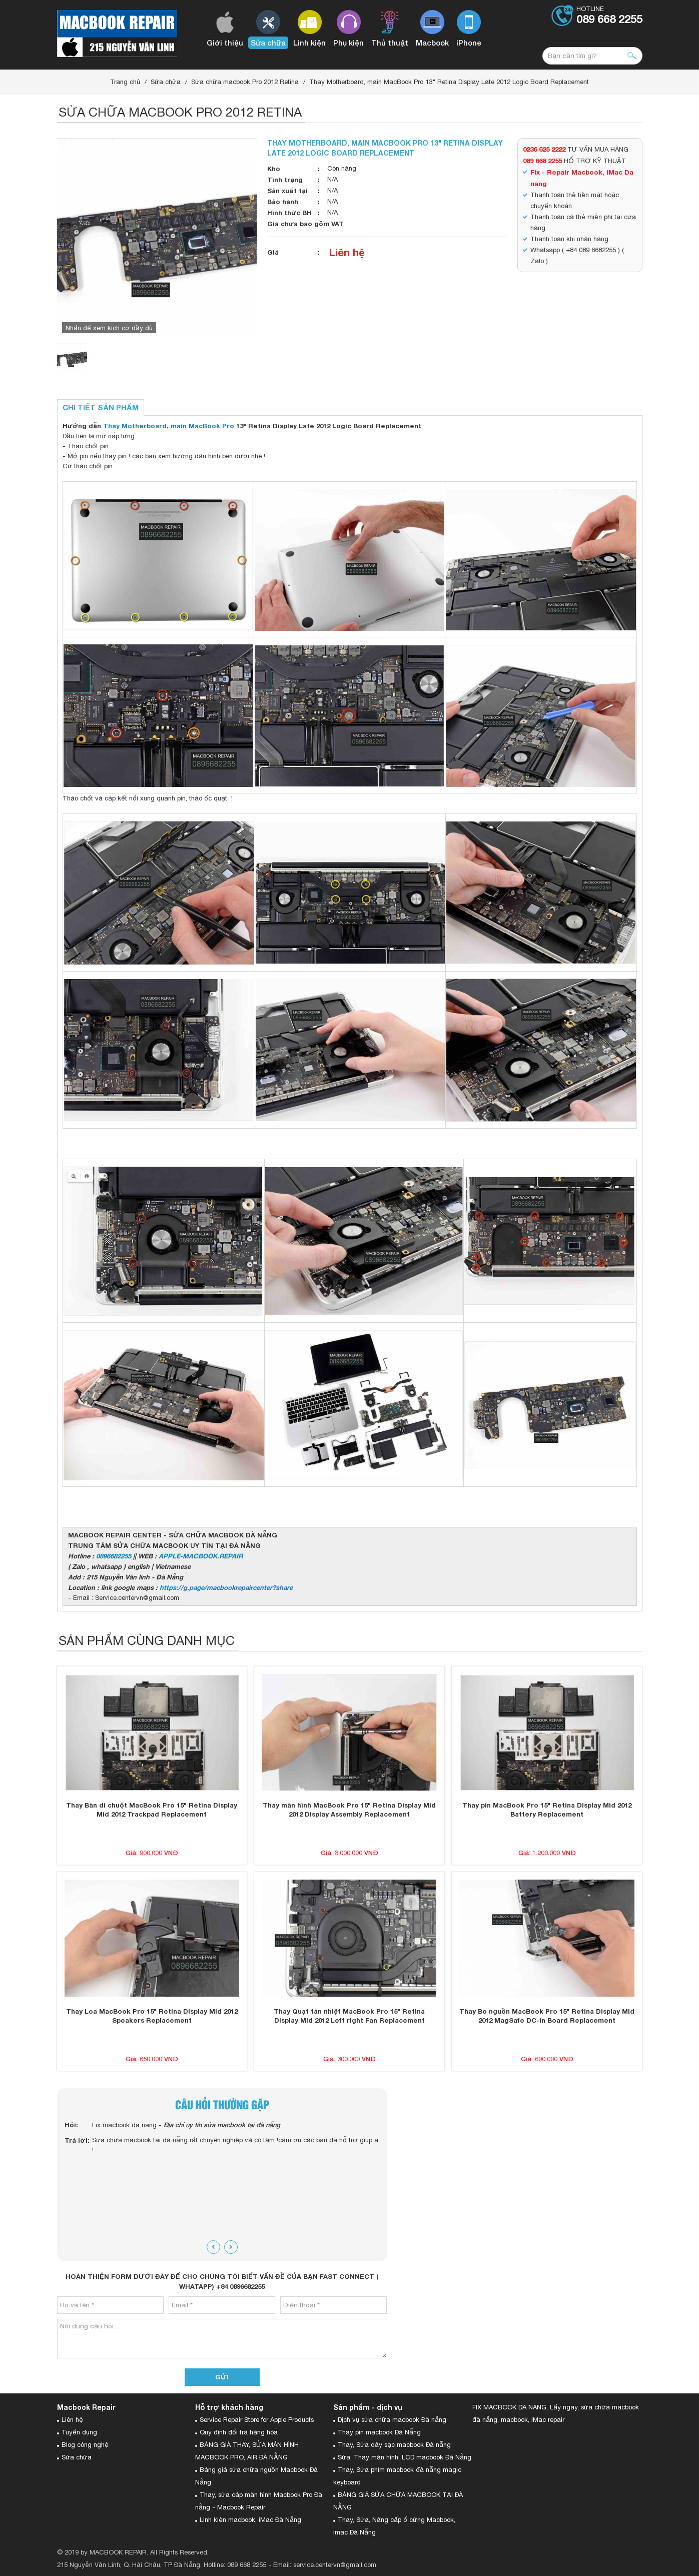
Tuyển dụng (79, 2432)
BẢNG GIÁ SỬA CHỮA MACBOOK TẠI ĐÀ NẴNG (398, 2501)
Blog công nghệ (85, 2444)
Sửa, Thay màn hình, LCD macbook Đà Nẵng (404, 2457)
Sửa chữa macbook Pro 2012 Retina (245, 82)
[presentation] (213, 2247)
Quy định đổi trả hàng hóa (239, 2432)
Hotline (609, 15)
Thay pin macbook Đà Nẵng (379, 2432)
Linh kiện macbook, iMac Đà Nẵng (250, 2519)
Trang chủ (125, 82)
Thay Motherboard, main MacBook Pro (168, 426)
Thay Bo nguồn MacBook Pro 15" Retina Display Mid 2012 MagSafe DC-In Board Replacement (546, 2015)
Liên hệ (347, 252)
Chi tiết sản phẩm (101, 407)
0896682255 (113, 1556)
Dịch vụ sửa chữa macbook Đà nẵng (392, 2419)
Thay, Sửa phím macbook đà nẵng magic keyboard (397, 2476)
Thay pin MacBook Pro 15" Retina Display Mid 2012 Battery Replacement (546, 1809)
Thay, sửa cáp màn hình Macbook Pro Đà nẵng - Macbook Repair (258, 2501)
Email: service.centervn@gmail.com (324, 2564)
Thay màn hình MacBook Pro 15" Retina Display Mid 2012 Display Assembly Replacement (349, 1809)
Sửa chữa (166, 82)
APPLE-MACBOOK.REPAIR (201, 1556)
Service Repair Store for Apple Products (257, 2419)
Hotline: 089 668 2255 (235, 2564)
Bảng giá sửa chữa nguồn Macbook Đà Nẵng (256, 2476)
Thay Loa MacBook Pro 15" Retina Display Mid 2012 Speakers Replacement (152, 2015)
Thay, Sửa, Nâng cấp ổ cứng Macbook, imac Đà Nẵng (394, 2526)
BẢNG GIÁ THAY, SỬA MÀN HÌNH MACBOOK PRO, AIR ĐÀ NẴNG (247, 2451)
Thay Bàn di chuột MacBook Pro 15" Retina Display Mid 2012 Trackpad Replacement (151, 1809)
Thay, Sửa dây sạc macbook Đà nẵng (394, 2444)
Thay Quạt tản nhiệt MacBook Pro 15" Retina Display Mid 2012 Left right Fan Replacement (349, 2015)
